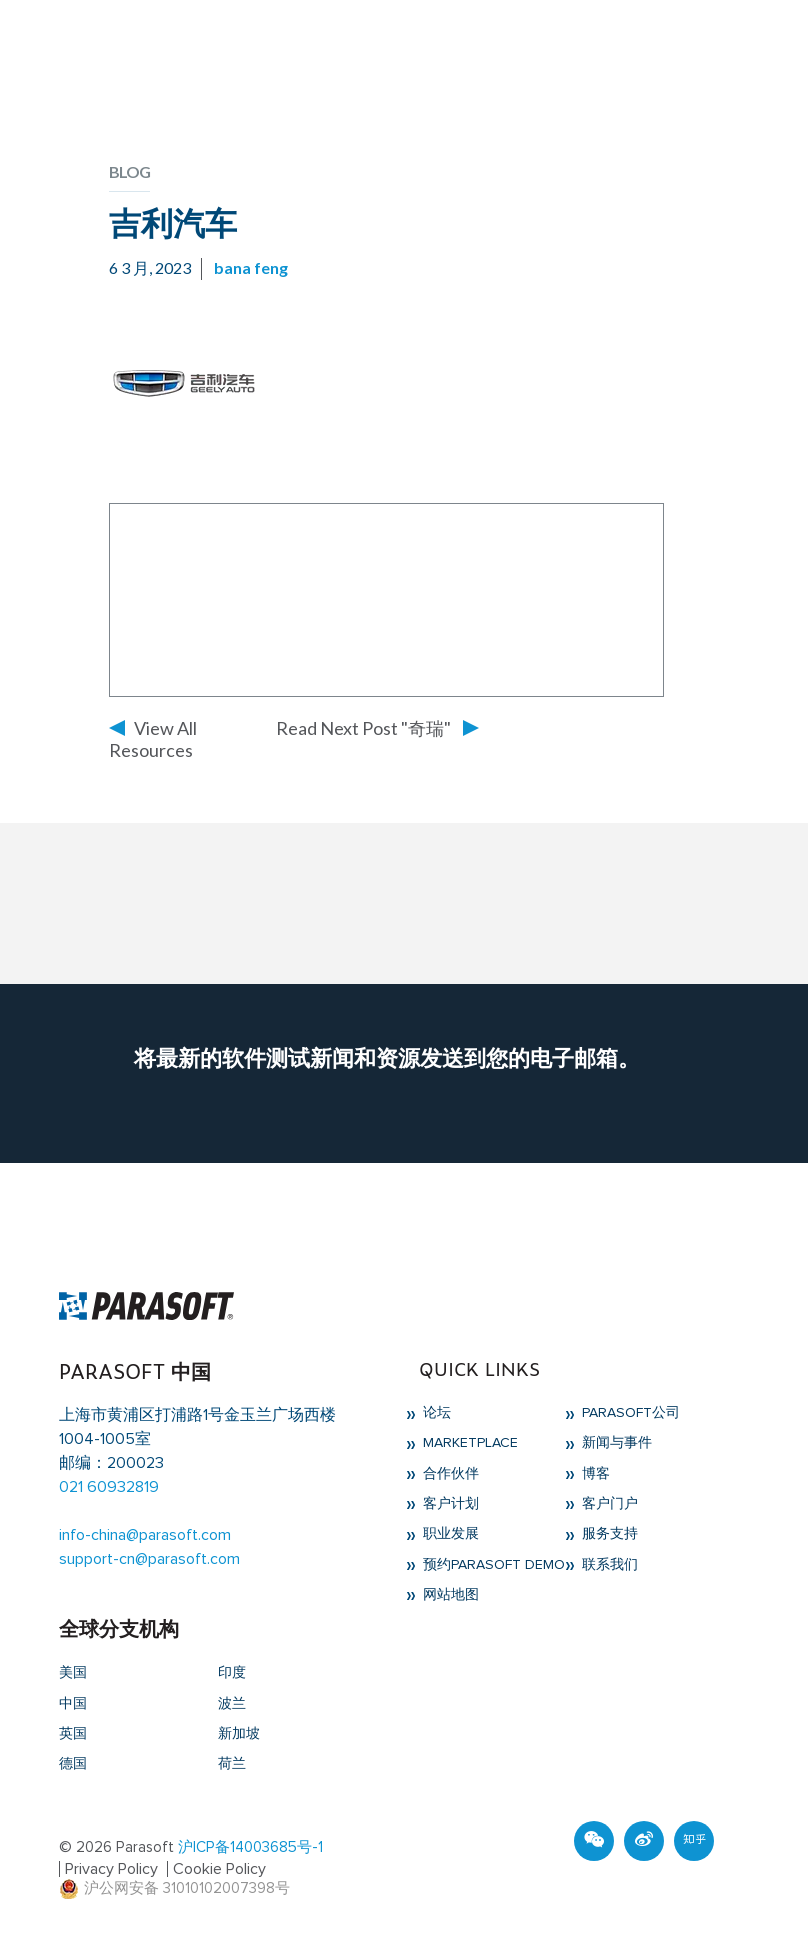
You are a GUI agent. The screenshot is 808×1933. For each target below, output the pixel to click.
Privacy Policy (111, 1869)
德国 (73, 1764)
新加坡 (239, 1734)
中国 (73, 1704)
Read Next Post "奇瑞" (363, 728)
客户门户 (608, 1504)
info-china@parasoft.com (145, 1535)
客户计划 (449, 1504)
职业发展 (449, 1534)
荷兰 (232, 1764)
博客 (594, 1474)
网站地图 (449, 1595)
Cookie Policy (219, 1869)
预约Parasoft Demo (492, 1565)
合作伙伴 (449, 1474)
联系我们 (608, 1565)
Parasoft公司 (629, 1413)
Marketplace (468, 1443)
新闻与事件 (615, 1443)
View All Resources (153, 739)
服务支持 (608, 1534)
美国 (73, 1673)
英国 (73, 1734)
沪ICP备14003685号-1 (250, 1847)
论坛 (435, 1413)
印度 (232, 1673)
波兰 (232, 1704)
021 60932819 (109, 1487)
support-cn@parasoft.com (149, 1559)
